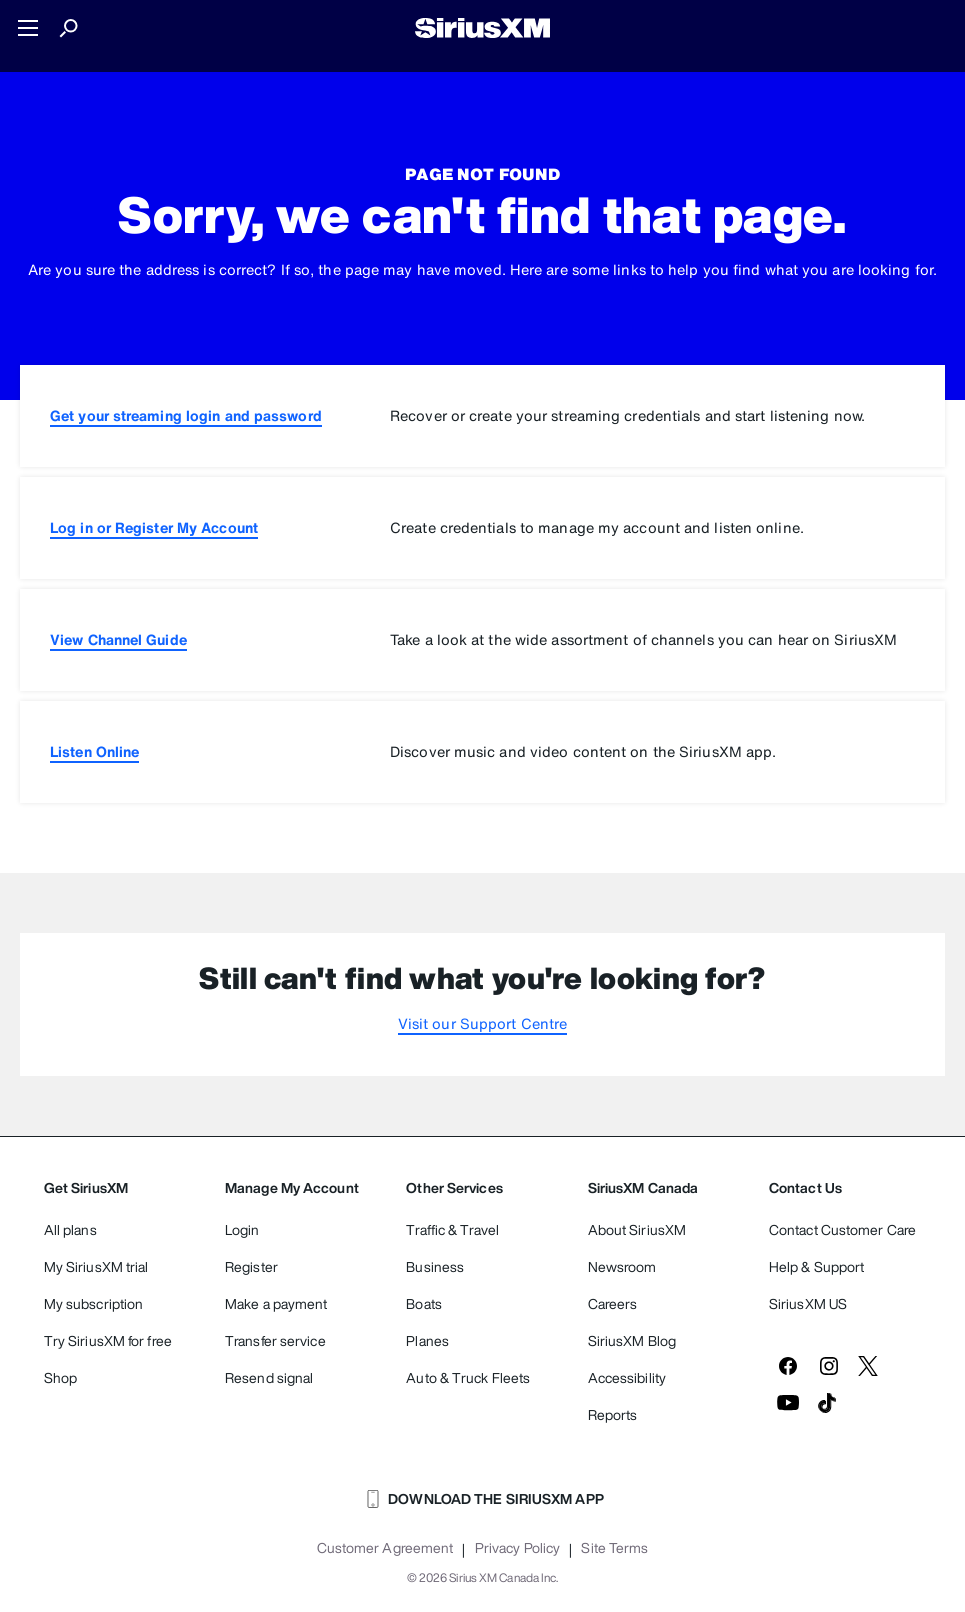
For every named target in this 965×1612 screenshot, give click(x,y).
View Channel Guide (118, 639)
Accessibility (627, 1377)
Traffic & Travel (452, 1229)
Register (251, 1266)
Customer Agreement (385, 1548)
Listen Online (94, 751)
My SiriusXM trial (96, 1266)
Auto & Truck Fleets (468, 1377)
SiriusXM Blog (632, 1340)
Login (242, 1229)
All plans (70, 1229)
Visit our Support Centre (482, 1023)
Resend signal (269, 1377)
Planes (427, 1340)
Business (435, 1266)
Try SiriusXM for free (108, 1340)
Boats (424, 1303)
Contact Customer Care (842, 1229)
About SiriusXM (637, 1229)
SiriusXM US (808, 1303)
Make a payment (276, 1303)
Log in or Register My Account (154, 527)
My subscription (94, 1303)
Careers (613, 1303)
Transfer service (275, 1340)
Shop (60, 1377)
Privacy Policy (517, 1548)
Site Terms (614, 1548)
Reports (613, 1414)
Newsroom (622, 1266)
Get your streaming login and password (186, 415)
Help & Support (816, 1266)
